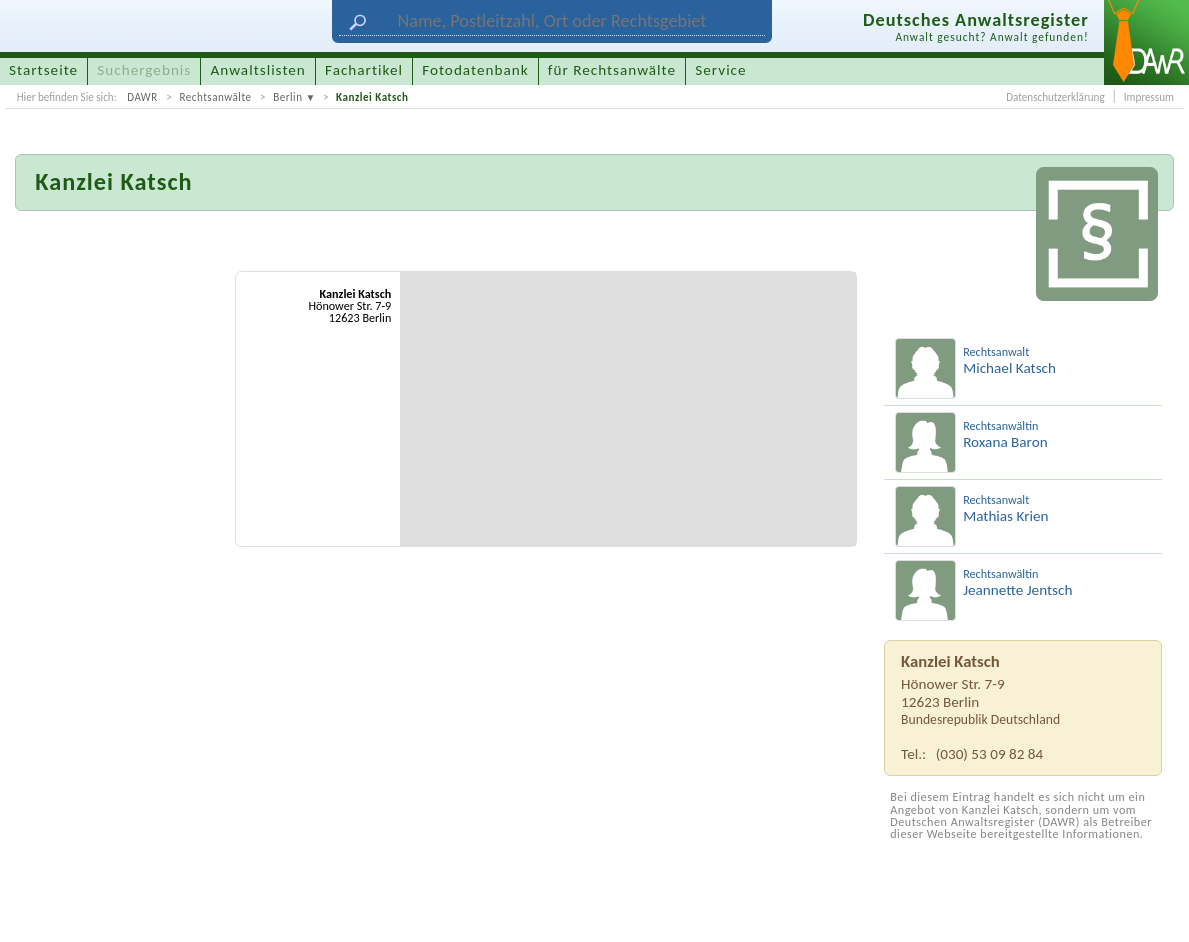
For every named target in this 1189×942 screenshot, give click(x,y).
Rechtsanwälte (215, 97)
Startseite (43, 70)
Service (720, 70)
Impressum (1149, 97)
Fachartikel (364, 70)
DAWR (142, 97)
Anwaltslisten (258, 70)
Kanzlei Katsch (372, 97)
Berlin (287, 97)
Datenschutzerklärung (1055, 97)
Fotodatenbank (475, 70)
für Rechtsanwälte (612, 70)
